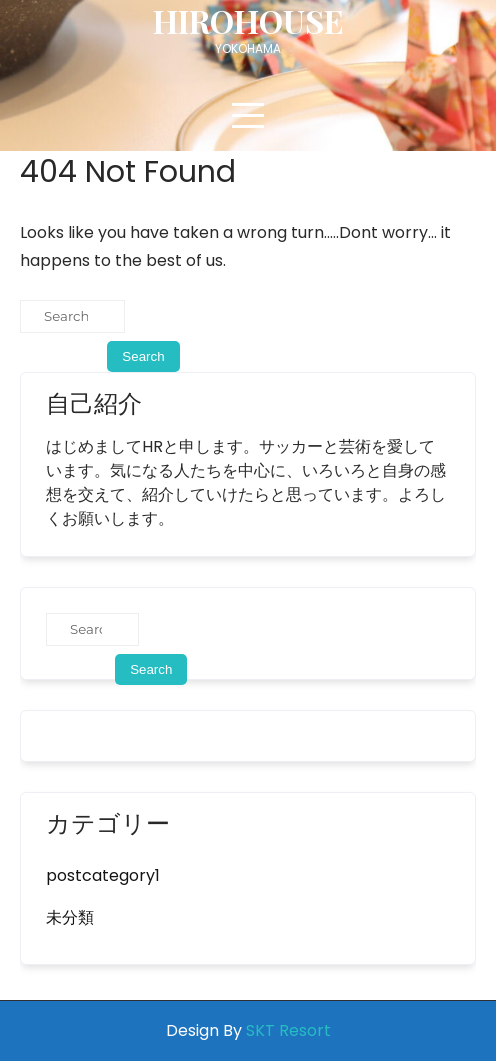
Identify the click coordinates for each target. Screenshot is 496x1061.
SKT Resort (288, 1030)
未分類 (70, 917)
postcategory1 (103, 875)
